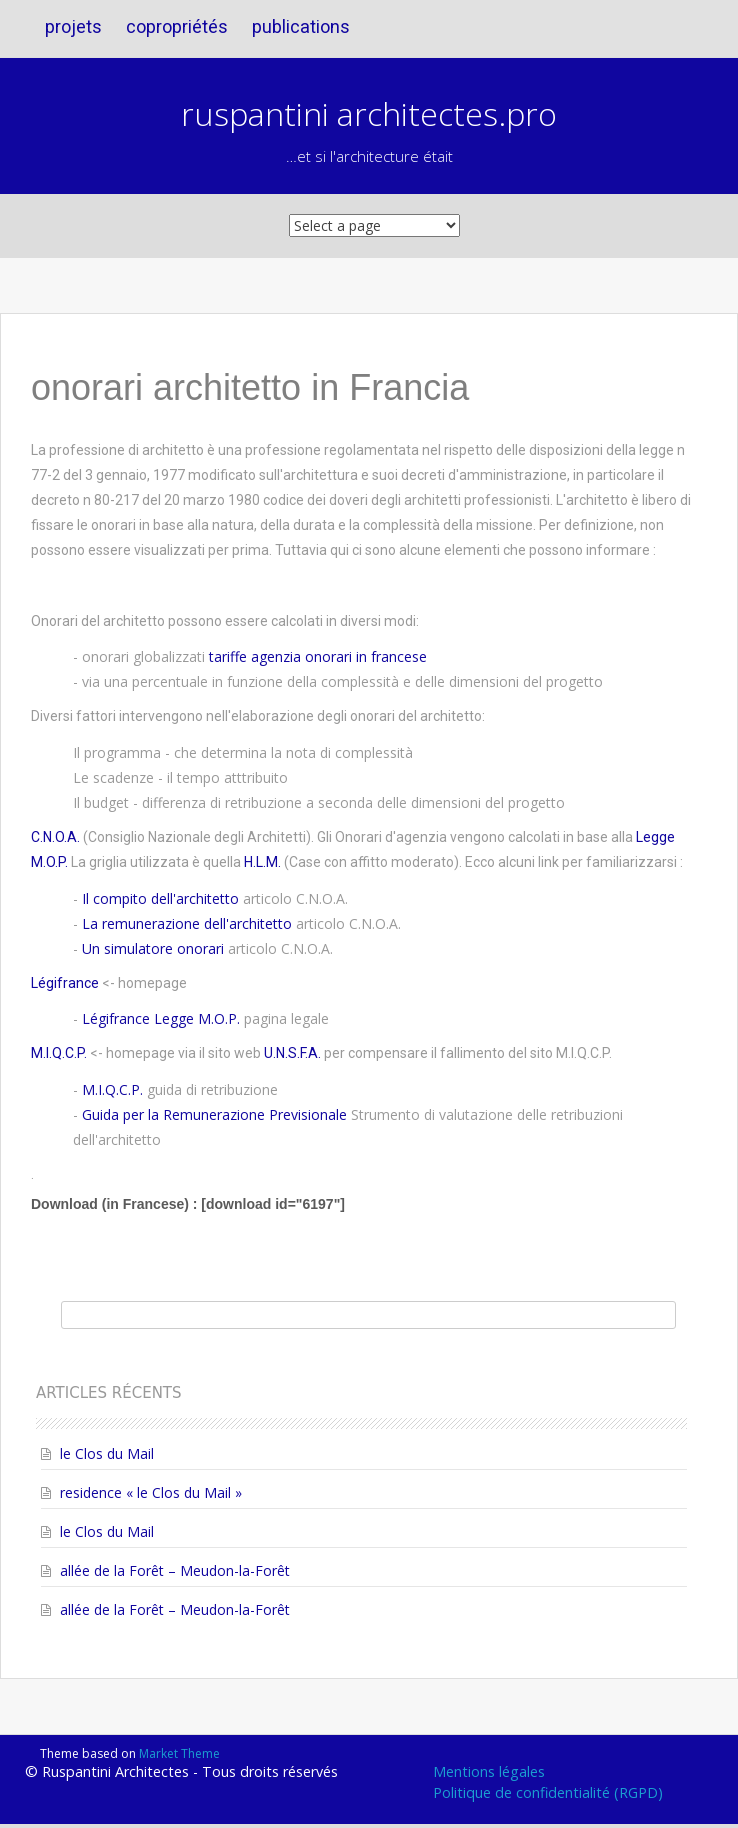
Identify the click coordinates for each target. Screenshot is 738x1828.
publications (301, 26)
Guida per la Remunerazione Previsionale (214, 1114)
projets (73, 26)
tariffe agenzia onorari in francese (318, 656)
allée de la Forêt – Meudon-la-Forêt (175, 1570)
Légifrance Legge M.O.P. (161, 1018)
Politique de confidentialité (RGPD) (548, 1792)
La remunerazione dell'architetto (187, 923)
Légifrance (65, 983)
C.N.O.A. (55, 837)
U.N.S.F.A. (292, 1053)
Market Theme (179, 1753)
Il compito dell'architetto (160, 898)
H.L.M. (262, 862)
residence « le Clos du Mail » (151, 1492)
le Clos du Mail (107, 1453)
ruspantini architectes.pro (369, 113)
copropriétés (177, 26)
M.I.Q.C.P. (59, 1053)
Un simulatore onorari (153, 948)
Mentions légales (489, 1771)
